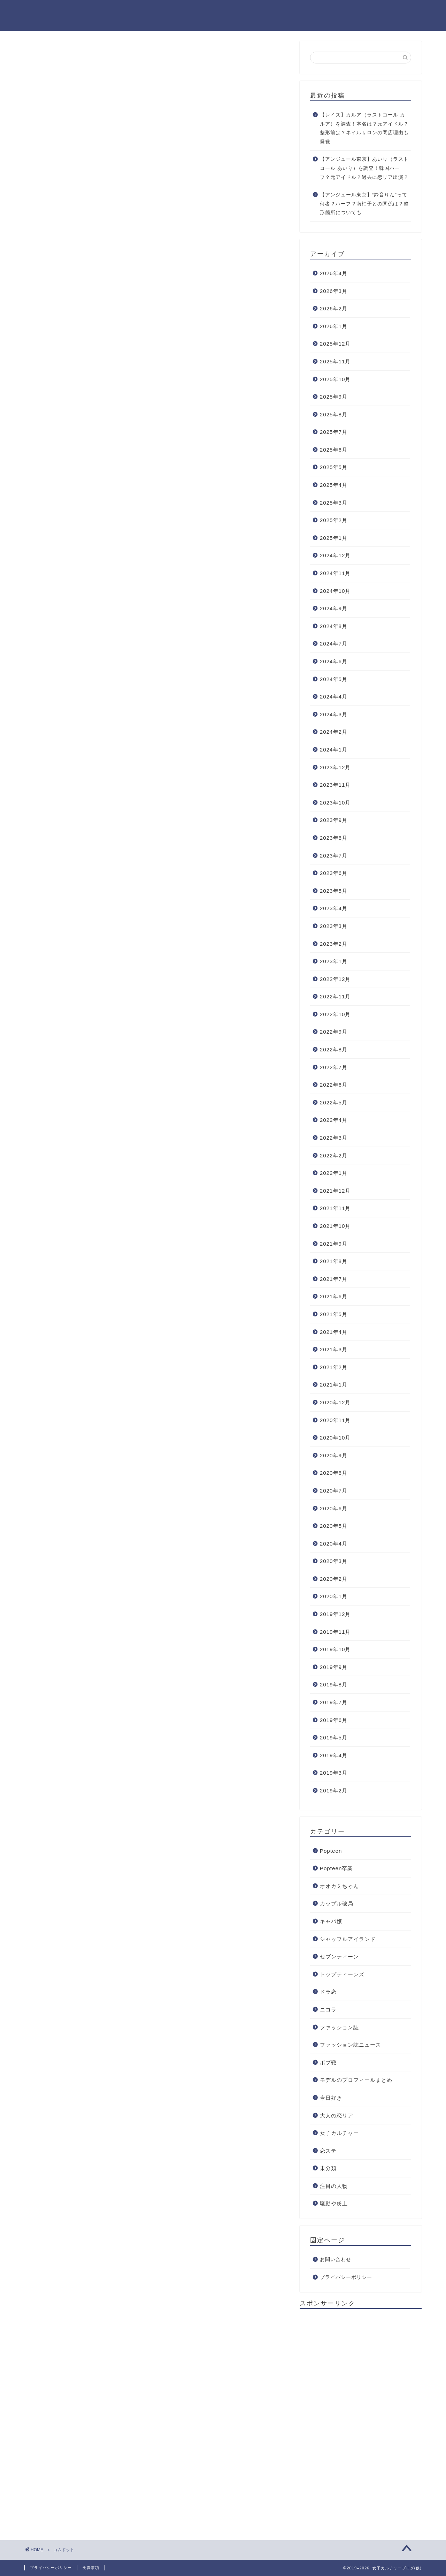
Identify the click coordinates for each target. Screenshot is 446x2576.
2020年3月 (333, 1561)
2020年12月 (335, 1402)
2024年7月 (333, 644)
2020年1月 (333, 1596)
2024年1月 (333, 750)
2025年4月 (333, 485)
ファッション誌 (339, 2027)
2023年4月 (333, 908)
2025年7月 (333, 432)
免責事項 (91, 2568)
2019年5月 (333, 1737)
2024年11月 (335, 573)
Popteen (331, 1851)
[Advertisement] (352, 2418)
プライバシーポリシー (346, 2277)
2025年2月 (333, 520)
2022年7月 (333, 1067)
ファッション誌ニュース (350, 2045)
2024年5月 (333, 679)
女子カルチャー (339, 2133)
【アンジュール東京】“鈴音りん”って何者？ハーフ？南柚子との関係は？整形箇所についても (364, 203)
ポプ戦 (328, 2062)
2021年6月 (333, 1296)
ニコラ (328, 2009)
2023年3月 (333, 926)
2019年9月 (333, 1667)
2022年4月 (333, 1120)
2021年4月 (333, 1332)
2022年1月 (333, 1173)
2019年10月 (335, 1649)
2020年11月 (335, 1420)
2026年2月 (333, 308)
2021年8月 (333, 1261)
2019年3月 (333, 1773)
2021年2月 (333, 1367)
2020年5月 (333, 1526)
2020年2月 (333, 1579)
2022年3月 (333, 1138)
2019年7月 (333, 1702)
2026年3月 (333, 291)
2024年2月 (333, 732)
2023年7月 (333, 856)
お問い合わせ (335, 2259)
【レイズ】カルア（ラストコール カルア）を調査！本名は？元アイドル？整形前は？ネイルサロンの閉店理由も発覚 (364, 128)
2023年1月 (333, 961)
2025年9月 (333, 397)
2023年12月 (335, 767)
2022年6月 (333, 1085)
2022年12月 (335, 979)
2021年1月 (333, 1385)
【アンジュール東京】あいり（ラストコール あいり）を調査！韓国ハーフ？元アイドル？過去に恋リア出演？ (364, 168)
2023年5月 (333, 891)
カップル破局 (336, 1903)
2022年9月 (333, 1032)
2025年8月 (333, 414)
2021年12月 (335, 1191)
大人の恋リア (336, 2115)
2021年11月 (335, 1208)
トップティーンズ (342, 1974)
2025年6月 (333, 450)
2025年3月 (333, 503)
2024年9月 (333, 608)
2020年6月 (333, 1508)
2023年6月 (333, 873)
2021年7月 (333, 1279)
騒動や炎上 (334, 2203)
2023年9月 (333, 820)
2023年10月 (335, 803)
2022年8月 (333, 1049)
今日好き (331, 2098)
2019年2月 (333, 1790)
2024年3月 (333, 714)
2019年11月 (335, 1632)
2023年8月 (333, 838)
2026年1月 (333, 326)
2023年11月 (335, 785)
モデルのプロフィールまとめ (356, 2080)
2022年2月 (333, 1155)
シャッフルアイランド (348, 1939)
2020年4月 (333, 1544)
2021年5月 (333, 1314)
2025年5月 (333, 467)
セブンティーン (339, 1956)
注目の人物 (334, 2186)
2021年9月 (333, 1244)
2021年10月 (335, 1226)
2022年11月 (335, 996)
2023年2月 (333, 944)
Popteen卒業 (336, 1868)
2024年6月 (333, 661)
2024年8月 (333, 626)
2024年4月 (333, 697)
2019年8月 (333, 1684)
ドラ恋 (328, 1992)
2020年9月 (333, 1455)
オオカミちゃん (339, 1886)
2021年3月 (333, 1349)
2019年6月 (333, 1720)
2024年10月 (335, 591)
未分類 (328, 2168)
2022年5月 (333, 1102)
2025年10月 (335, 379)
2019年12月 (335, 1614)
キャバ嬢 (331, 1921)
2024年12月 (335, 555)
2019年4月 (333, 1755)
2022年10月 (335, 1014)
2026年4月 (333, 273)
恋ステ (328, 2151)
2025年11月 (335, 361)
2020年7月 (333, 1491)
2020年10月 (335, 1438)
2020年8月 (333, 1473)
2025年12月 (335, 344)
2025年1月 (333, 538)
